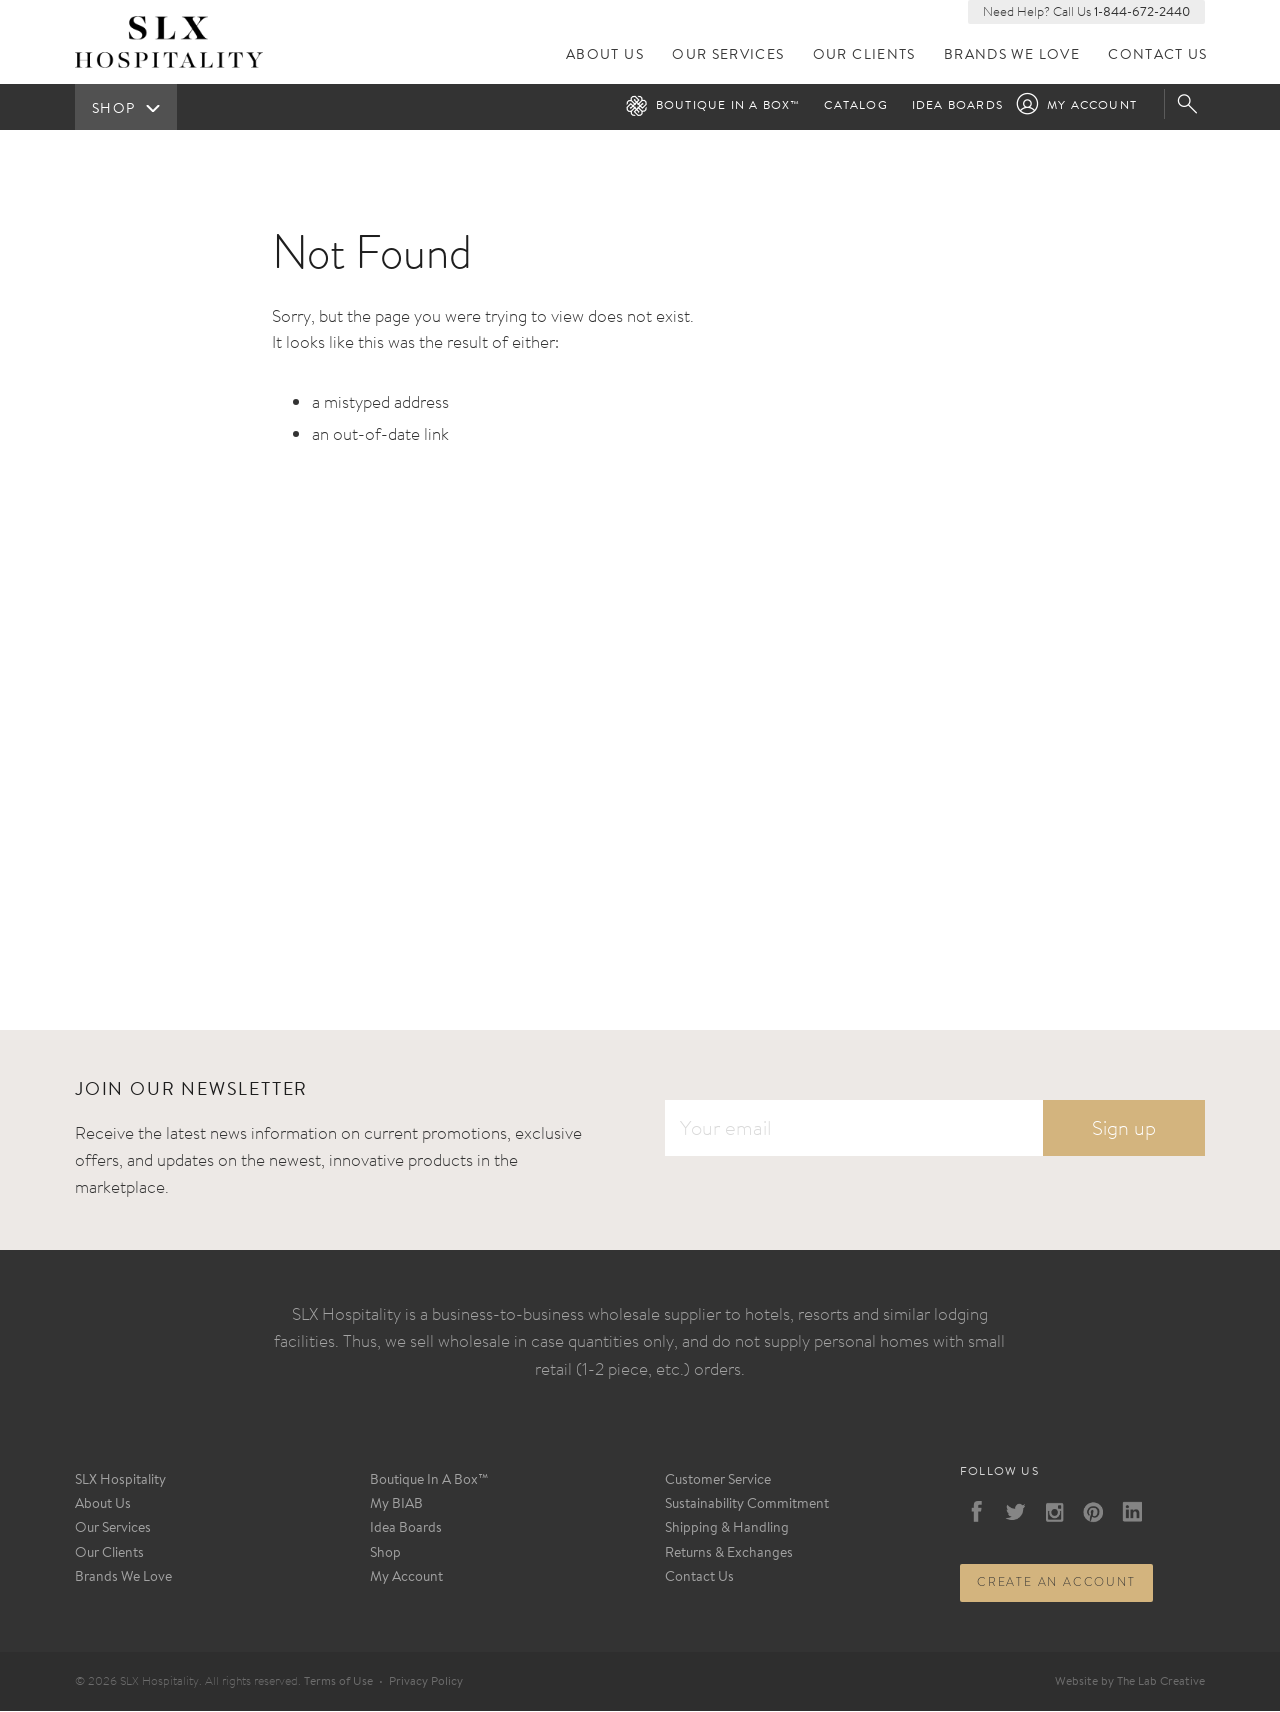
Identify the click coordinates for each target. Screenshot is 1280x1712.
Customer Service (718, 1482)
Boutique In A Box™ (429, 1482)
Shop (385, 1554)
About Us (607, 56)
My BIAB (396, 1506)
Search (1190, 105)
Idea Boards (957, 107)
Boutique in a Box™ (728, 107)
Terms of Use (338, 1682)
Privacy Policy (426, 1682)
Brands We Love (1013, 56)
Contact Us (1158, 56)
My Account (1092, 107)
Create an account (1056, 1583)
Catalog (855, 107)
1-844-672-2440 (1142, 12)
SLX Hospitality (120, 1482)
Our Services (730, 56)
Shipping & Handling (727, 1530)
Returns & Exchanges (729, 1554)
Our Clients (865, 56)
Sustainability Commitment (747, 1506)
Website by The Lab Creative (1130, 1682)
